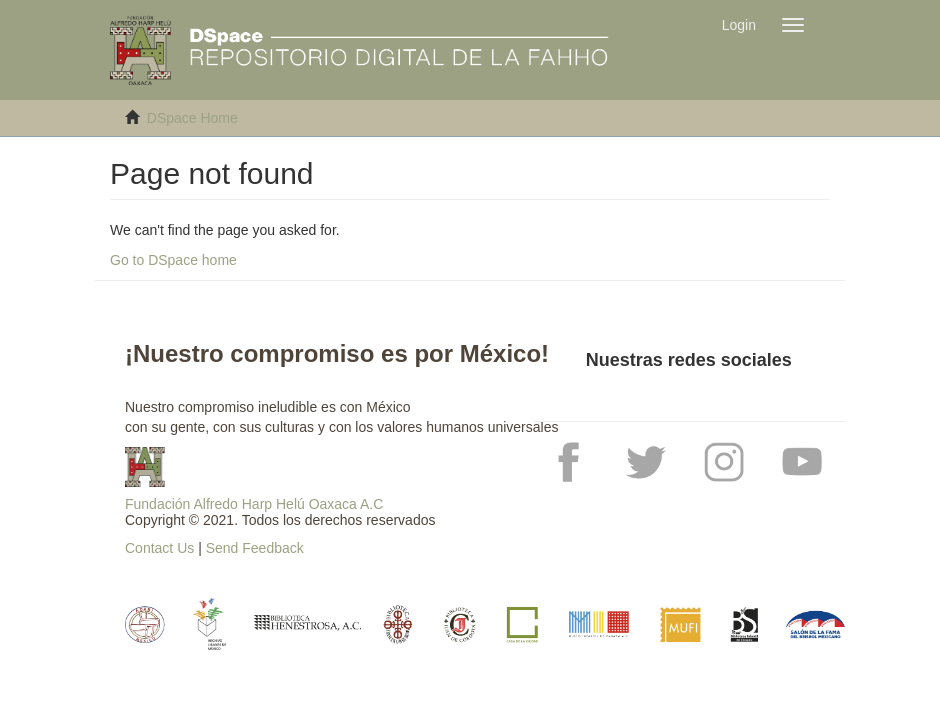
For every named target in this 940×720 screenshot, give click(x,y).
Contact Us (159, 548)
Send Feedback (255, 548)
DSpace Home (192, 118)
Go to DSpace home (173, 260)
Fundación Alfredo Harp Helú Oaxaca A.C (254, 504)
